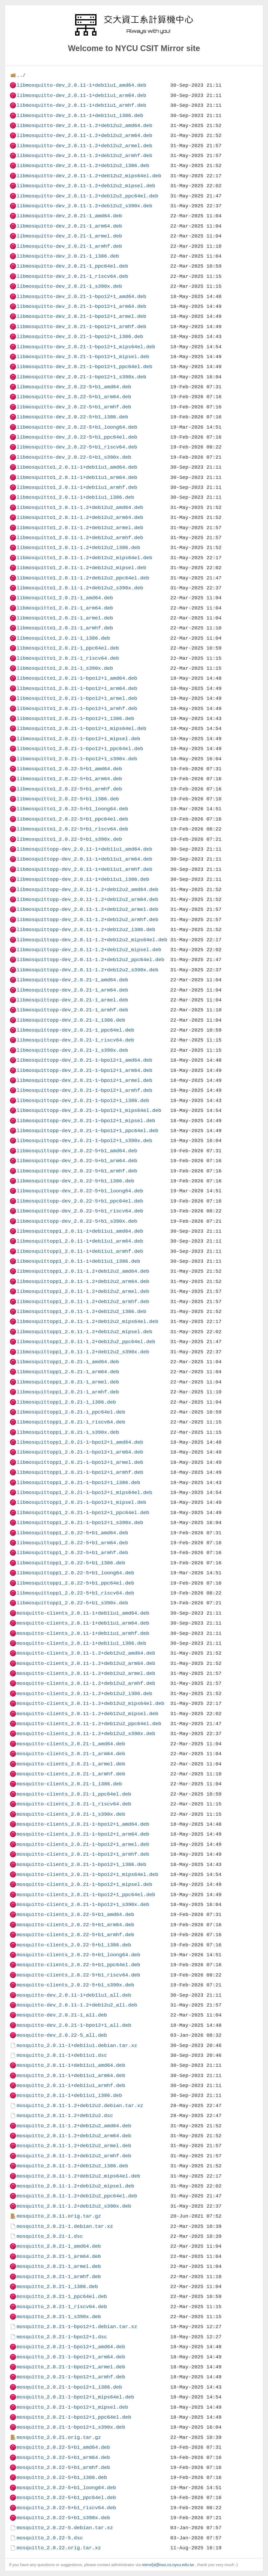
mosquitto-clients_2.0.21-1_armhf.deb (70, 1773)
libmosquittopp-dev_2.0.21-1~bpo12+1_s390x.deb (84, 1140)
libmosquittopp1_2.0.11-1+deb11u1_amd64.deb (79, 1231)
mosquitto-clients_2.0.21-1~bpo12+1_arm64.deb (82, 1834)
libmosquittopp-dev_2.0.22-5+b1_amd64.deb (76, 1150)
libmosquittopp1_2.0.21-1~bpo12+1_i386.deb (78, 1482)
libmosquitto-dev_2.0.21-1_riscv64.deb (72, 276)
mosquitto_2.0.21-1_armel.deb (58, 2266)
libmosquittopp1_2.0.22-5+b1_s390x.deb (72, 1602)
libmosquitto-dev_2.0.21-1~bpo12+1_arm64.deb (81, 306)
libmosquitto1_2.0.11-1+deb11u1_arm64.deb (76, 477)
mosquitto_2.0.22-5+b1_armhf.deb (63, 2467)
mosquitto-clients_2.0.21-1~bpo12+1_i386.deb (81, 1864)
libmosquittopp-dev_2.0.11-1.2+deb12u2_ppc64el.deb (90, 959)
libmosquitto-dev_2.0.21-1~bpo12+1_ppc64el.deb (84, 366)
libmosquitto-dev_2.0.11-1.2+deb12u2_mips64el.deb (88, 175)
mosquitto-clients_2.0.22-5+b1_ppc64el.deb (78, 1964)
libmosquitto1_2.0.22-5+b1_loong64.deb (72, 808)
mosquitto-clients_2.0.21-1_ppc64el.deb (73, 1794)
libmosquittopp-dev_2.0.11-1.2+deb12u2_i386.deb (85, 929)
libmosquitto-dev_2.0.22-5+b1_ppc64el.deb (76, 437)
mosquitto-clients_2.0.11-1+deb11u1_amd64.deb (82, 1613)
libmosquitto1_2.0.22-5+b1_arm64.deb (69, 778)
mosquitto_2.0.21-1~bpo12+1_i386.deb (69, 2387)
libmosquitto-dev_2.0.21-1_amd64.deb (69, 215)
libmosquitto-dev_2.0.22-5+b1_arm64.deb (73, 396)
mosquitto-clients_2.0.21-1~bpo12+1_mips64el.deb (87, 1874)
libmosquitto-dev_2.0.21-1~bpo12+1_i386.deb (79, 336)
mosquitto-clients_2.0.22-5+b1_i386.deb (73, 1944)
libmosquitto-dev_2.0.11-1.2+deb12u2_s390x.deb (84, 205)
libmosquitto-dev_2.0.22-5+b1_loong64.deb (76, 427)
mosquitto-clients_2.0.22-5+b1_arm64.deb (75, 1924)
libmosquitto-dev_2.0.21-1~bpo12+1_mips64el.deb (85, 346)
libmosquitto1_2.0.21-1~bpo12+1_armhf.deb (76, 708)
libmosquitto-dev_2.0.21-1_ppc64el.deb (72, 266)
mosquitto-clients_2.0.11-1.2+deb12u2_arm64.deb (85, 1663)
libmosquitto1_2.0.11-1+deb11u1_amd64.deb (76, 467)
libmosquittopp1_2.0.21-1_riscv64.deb (70, 1422)
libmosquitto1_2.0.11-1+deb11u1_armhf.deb (76, 487)
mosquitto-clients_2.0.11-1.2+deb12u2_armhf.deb (85, 1683)
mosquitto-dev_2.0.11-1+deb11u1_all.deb (73, 1995)
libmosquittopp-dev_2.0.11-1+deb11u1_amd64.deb (84, 849)
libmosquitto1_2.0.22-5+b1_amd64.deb (69, 768)
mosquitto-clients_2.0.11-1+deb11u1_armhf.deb (82, 1633)
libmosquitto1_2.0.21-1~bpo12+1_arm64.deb (76, 688)
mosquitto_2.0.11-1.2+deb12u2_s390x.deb (73, 2206)
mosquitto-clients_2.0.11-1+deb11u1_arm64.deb (82, 1623)
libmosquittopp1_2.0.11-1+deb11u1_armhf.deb (79, 1251)
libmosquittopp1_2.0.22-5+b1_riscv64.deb (75, 1593)
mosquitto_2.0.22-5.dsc (49, 2537)
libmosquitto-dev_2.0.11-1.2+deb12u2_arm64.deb (84, 135)
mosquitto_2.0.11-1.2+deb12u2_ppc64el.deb (76, 2196)
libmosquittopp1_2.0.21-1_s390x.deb (67, 1432)
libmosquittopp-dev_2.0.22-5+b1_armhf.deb (76, 1171)
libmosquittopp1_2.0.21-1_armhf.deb (67, 1391)
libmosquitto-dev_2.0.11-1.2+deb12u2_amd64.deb (84, 125)
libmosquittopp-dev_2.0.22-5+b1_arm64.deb (76, 1160)
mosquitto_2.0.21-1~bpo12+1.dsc (61, 2336)
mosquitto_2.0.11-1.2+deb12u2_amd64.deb (73, 2125)
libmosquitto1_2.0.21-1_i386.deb (63, 638)
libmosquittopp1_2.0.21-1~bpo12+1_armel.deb (79, 1462)
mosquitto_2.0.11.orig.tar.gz (58, 2216)
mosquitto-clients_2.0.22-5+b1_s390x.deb (75, 1984)
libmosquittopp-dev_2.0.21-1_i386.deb (70, 1020)
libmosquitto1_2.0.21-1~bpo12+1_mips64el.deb (81, 728)
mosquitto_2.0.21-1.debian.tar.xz (64, 2226)
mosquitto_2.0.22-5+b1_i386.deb (61, 2477)
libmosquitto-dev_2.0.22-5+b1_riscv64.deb (76, 447)
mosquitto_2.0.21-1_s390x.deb (58, 2316)
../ (21, 75)
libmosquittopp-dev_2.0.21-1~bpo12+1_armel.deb (84, 1080)
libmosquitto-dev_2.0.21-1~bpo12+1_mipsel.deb (82, 356)
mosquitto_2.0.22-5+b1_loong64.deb (66, 2487)
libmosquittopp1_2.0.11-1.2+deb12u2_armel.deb (82, 1291)
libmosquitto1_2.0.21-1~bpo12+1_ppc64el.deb (79, 748)
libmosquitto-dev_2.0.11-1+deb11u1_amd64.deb (81, 85)
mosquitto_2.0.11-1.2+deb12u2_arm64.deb (73, 2135)
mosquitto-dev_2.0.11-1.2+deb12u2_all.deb (76, 2005)
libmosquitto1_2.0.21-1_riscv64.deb (67, 658)
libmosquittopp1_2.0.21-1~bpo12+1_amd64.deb (79, 1442)
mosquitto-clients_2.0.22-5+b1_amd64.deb (75, 1914)
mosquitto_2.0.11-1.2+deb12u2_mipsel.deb (75, 2186)
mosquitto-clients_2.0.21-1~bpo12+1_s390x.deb (82, 1904)
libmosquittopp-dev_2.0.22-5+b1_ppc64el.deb (79, 1201)
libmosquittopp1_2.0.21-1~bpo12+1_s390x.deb (79, 1522)
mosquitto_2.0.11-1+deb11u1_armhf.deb (70, 2085)
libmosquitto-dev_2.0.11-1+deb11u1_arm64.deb (81, 95)
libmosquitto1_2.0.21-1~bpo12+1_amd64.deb (76, 678)
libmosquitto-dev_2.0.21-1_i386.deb (67, 256)
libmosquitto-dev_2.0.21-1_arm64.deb (69, 226)
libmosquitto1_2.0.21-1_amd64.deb (64, 597)
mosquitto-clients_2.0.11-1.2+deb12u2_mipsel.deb (87, 1713)
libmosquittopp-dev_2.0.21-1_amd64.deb (72, 979)
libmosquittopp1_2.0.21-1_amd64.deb (67, 1361)
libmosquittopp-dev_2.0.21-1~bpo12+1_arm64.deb (84, 1070)
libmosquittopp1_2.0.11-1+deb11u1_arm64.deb (79, 1241)
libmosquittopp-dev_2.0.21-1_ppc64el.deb (75, 1030)
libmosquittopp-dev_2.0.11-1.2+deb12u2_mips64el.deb (91, 939)
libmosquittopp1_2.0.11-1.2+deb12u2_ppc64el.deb (85, 1341)
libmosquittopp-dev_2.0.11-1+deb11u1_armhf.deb (84, 869)
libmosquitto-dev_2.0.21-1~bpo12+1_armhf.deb (81, 326)
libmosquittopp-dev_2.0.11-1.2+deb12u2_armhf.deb (87, 919)
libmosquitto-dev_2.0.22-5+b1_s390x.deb (73, 457)
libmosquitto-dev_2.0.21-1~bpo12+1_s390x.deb (81, 376)
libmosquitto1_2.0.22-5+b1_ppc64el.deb (72, 819)
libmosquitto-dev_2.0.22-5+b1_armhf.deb (73, 407)
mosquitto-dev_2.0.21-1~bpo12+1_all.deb (73, 2025)
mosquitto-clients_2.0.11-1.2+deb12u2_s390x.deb (85, 1733)
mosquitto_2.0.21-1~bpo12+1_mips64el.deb (75, 2397)
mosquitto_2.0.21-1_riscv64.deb (61, 2306)
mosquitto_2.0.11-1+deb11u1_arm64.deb (70, 2075)
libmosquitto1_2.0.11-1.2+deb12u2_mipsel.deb (81, 567)
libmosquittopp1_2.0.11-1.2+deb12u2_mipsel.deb (84, 1331)
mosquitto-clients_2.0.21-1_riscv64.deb (73, 1804)
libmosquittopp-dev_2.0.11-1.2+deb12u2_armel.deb (87, 909)
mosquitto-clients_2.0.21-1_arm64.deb (70, 1753)
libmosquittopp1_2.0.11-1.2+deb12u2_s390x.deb (82, 1351)
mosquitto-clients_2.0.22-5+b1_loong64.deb (78, 1954)
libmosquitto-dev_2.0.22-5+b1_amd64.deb (73, 386)
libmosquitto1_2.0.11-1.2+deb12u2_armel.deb (79, 527)
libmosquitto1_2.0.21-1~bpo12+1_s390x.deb (76, 758)
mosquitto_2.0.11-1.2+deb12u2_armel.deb (73, 2145)
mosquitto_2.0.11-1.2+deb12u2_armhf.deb (73, 2155)
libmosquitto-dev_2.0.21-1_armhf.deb (69, 246)
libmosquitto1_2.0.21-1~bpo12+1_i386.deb (75, 718)
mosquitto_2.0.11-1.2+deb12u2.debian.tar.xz (79, 2105)
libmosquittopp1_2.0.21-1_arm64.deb (67, 1371)
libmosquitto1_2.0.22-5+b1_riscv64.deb (72, 829)
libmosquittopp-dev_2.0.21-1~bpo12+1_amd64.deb (84, 1060)
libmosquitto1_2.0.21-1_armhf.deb (64, 627)
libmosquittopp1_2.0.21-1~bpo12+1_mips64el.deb (84, 1492)
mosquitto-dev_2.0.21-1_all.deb (61, 2015)
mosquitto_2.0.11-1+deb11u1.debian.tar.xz (76, 2045)
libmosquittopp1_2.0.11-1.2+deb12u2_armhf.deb (82, 1301)
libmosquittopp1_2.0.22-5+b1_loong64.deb (75, 1572)
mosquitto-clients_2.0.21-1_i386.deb (69, 1783)
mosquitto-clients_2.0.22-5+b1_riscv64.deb (78, 1975)
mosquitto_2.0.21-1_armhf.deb (58, 2276)
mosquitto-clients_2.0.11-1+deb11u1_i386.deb (81, 1643)
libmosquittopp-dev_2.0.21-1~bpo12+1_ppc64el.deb (87, 1130)
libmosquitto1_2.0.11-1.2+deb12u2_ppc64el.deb (82, 577)
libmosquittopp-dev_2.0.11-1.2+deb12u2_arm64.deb (87, 899)
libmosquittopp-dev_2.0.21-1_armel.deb (72, 1000)
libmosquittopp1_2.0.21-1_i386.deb (66, 1402)
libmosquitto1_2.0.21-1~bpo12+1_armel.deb (76, 698)
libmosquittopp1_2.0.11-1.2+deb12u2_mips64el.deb (87, 1321)
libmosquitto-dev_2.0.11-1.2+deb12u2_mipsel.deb (85, 185)
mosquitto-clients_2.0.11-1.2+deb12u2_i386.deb (84, 1693)
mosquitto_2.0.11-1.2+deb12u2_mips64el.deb (78, 2176)
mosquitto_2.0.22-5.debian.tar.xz (64, 2527)
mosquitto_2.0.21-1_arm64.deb (58, 2256)
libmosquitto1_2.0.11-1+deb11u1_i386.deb (75, 497)
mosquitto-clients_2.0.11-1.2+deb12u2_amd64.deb (85, 1653)
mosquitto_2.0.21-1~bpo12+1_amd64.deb (70, 2346)
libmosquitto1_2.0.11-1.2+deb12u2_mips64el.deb (84, 557)
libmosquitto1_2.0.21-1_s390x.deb (64, 668)
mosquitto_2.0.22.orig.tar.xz (58, 2547)
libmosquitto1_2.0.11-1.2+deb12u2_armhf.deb (79, 537)
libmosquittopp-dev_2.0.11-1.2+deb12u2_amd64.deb (87, 889)
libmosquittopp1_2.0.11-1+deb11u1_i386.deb (78, 1261)
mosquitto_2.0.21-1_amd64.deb (58, 2246)
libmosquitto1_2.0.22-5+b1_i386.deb (67, 798)
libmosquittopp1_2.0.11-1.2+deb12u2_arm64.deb (82, 1281)
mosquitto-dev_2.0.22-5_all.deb (61, 2035)
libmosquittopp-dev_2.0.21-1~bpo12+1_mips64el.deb (88, 1110)
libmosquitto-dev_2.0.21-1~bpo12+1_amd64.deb (81, 296)
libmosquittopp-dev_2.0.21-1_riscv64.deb (75, 1040)
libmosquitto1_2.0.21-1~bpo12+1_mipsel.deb (78, 738)
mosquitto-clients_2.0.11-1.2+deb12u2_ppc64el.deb (88, 1723)
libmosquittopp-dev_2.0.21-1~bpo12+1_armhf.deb (84, 1090)
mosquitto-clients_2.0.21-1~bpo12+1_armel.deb (82, 1844)
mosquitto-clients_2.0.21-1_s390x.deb (70, 1814)
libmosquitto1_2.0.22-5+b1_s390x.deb (69, 839)
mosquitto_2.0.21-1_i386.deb (57, 2286)
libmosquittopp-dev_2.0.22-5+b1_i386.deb (75, 1180)
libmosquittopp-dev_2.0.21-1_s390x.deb (72, 1050)
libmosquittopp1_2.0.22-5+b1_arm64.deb (72, 1542)
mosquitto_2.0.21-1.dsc (49, 2236)
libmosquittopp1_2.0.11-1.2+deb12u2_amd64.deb (82, 1271)
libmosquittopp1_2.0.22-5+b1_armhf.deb (72, 1552)
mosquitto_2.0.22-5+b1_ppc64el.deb (66, 2497)
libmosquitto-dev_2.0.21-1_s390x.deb (69, 286)
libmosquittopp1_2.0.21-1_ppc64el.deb (70, 1412)
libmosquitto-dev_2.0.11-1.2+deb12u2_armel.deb (84, 145)
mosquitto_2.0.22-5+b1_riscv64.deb (66, 2507)
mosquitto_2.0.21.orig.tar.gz (58, 2437)
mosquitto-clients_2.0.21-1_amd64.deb (70, 1743)
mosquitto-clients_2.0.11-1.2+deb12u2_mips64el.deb (90, 1703)
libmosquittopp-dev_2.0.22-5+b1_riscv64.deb (79, 1211)
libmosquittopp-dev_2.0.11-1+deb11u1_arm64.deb (84, 859)
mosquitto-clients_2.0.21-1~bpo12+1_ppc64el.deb (85, 1894)
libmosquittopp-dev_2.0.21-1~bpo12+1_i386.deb (82, 1100)
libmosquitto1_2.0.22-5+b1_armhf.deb (69, 789)
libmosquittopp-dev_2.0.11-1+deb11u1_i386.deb (82, 879)
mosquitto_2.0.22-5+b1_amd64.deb (63, 2447)
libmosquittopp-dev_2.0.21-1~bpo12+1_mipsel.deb (85, 1120)
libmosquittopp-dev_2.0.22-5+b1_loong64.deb (79, 1190)
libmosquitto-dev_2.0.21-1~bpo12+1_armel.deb (81, 316)
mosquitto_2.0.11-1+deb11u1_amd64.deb (70, 2065)
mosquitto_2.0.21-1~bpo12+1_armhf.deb (70, 2376)
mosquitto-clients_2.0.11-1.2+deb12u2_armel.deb (85, 1673)
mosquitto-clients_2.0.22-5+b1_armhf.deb (75, 1934)
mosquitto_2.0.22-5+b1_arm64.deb (63, 2457)
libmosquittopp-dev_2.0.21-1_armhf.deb (72, 1009)
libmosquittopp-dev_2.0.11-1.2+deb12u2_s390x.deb (87, 969)
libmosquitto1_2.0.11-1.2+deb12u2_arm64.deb (79, 517)
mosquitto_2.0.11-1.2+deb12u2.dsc (64, 2115)
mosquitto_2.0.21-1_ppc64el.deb (61, 2296)
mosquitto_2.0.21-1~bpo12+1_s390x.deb (70, 2427)
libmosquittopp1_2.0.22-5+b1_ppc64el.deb (75, 1583)
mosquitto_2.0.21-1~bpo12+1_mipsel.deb (72, 2407)
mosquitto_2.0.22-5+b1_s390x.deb (63, 2517)
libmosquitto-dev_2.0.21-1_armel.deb (69, 236)
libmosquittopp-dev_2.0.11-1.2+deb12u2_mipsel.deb (88, 949)
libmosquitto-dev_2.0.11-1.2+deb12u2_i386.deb (82, 165)
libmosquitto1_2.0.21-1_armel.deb (64, 618)
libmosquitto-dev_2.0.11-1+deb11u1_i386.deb (79, 115)
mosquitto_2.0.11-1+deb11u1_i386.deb (69, 2095)
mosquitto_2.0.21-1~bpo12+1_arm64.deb (70, 2357)
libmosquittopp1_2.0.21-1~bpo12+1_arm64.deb (79, 1452)
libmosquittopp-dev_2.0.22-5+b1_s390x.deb (76, 1221)
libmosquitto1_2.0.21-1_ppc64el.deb (67, 648)
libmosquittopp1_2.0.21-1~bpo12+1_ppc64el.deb (82, 1512)
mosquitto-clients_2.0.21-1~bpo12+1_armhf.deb (82, 1854)
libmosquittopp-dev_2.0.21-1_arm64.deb (72, 990)
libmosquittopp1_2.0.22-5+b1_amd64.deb (72, 1532)
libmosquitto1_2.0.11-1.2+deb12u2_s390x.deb (79, 587)
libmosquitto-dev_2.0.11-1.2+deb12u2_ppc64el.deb (87, 196)
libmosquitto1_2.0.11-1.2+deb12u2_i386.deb (78, 547)
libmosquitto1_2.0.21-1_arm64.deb (64, 608)
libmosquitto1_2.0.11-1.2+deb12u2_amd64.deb (79, 507)
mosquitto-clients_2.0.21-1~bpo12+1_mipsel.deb (84, 1884)
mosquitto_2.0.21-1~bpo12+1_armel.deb (70, 2366)
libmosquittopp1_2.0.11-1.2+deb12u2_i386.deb (81, 1311)
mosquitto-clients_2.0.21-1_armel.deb (70, 1764)
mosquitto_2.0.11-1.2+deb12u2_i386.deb (72, 2165)
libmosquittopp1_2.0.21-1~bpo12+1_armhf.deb (79, 1472)
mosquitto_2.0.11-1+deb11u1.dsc (61, 2055)
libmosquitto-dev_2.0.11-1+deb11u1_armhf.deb (81, 105)
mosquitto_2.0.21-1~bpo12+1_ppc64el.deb (73, 2417)
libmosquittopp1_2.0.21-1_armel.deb (67, 1382)
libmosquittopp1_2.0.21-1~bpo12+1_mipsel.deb (81, 1502)
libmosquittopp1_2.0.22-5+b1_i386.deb (70, 1562)
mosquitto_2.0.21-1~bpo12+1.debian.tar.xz (76, 2326)
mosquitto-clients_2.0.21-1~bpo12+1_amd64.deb (82, 1824)
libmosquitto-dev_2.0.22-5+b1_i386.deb (72, 416)
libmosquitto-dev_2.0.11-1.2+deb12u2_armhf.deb (84, 155)
